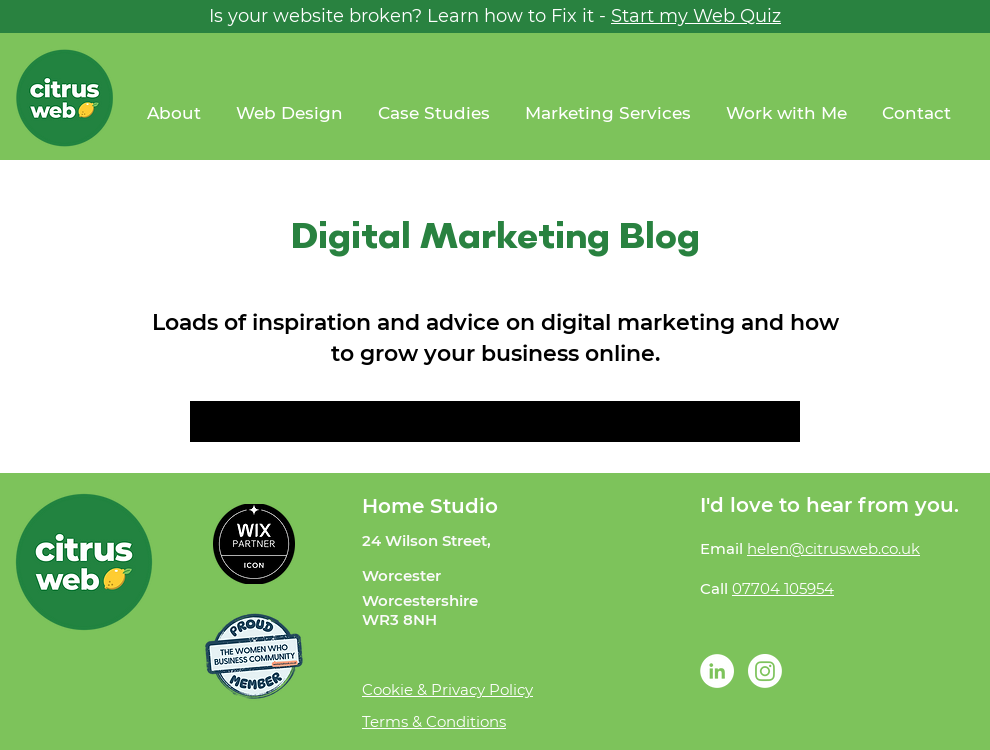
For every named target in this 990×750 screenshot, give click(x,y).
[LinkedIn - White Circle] (717, 671)
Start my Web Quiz (696, 16)
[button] (789, 113)
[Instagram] (765, 671)
